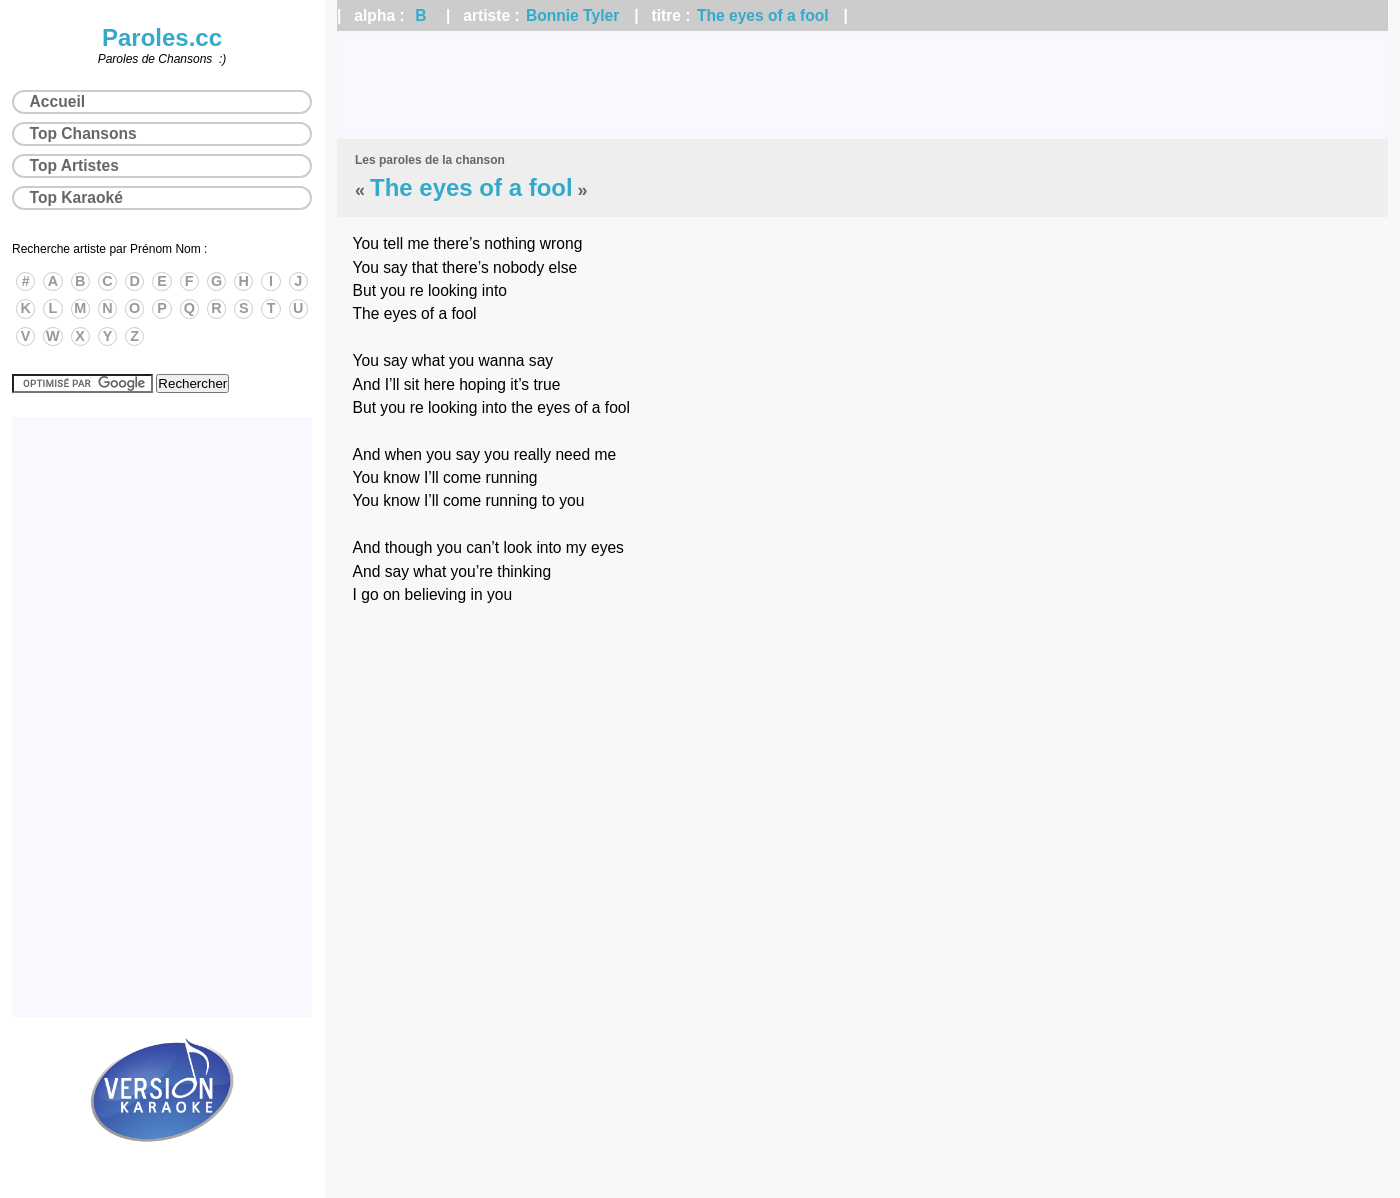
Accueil (57, 101)
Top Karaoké (76, 197)
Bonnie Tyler (572, 15)
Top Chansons (83, 133)
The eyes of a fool (763, 15)
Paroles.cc (162, 37)
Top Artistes (74, 165)
